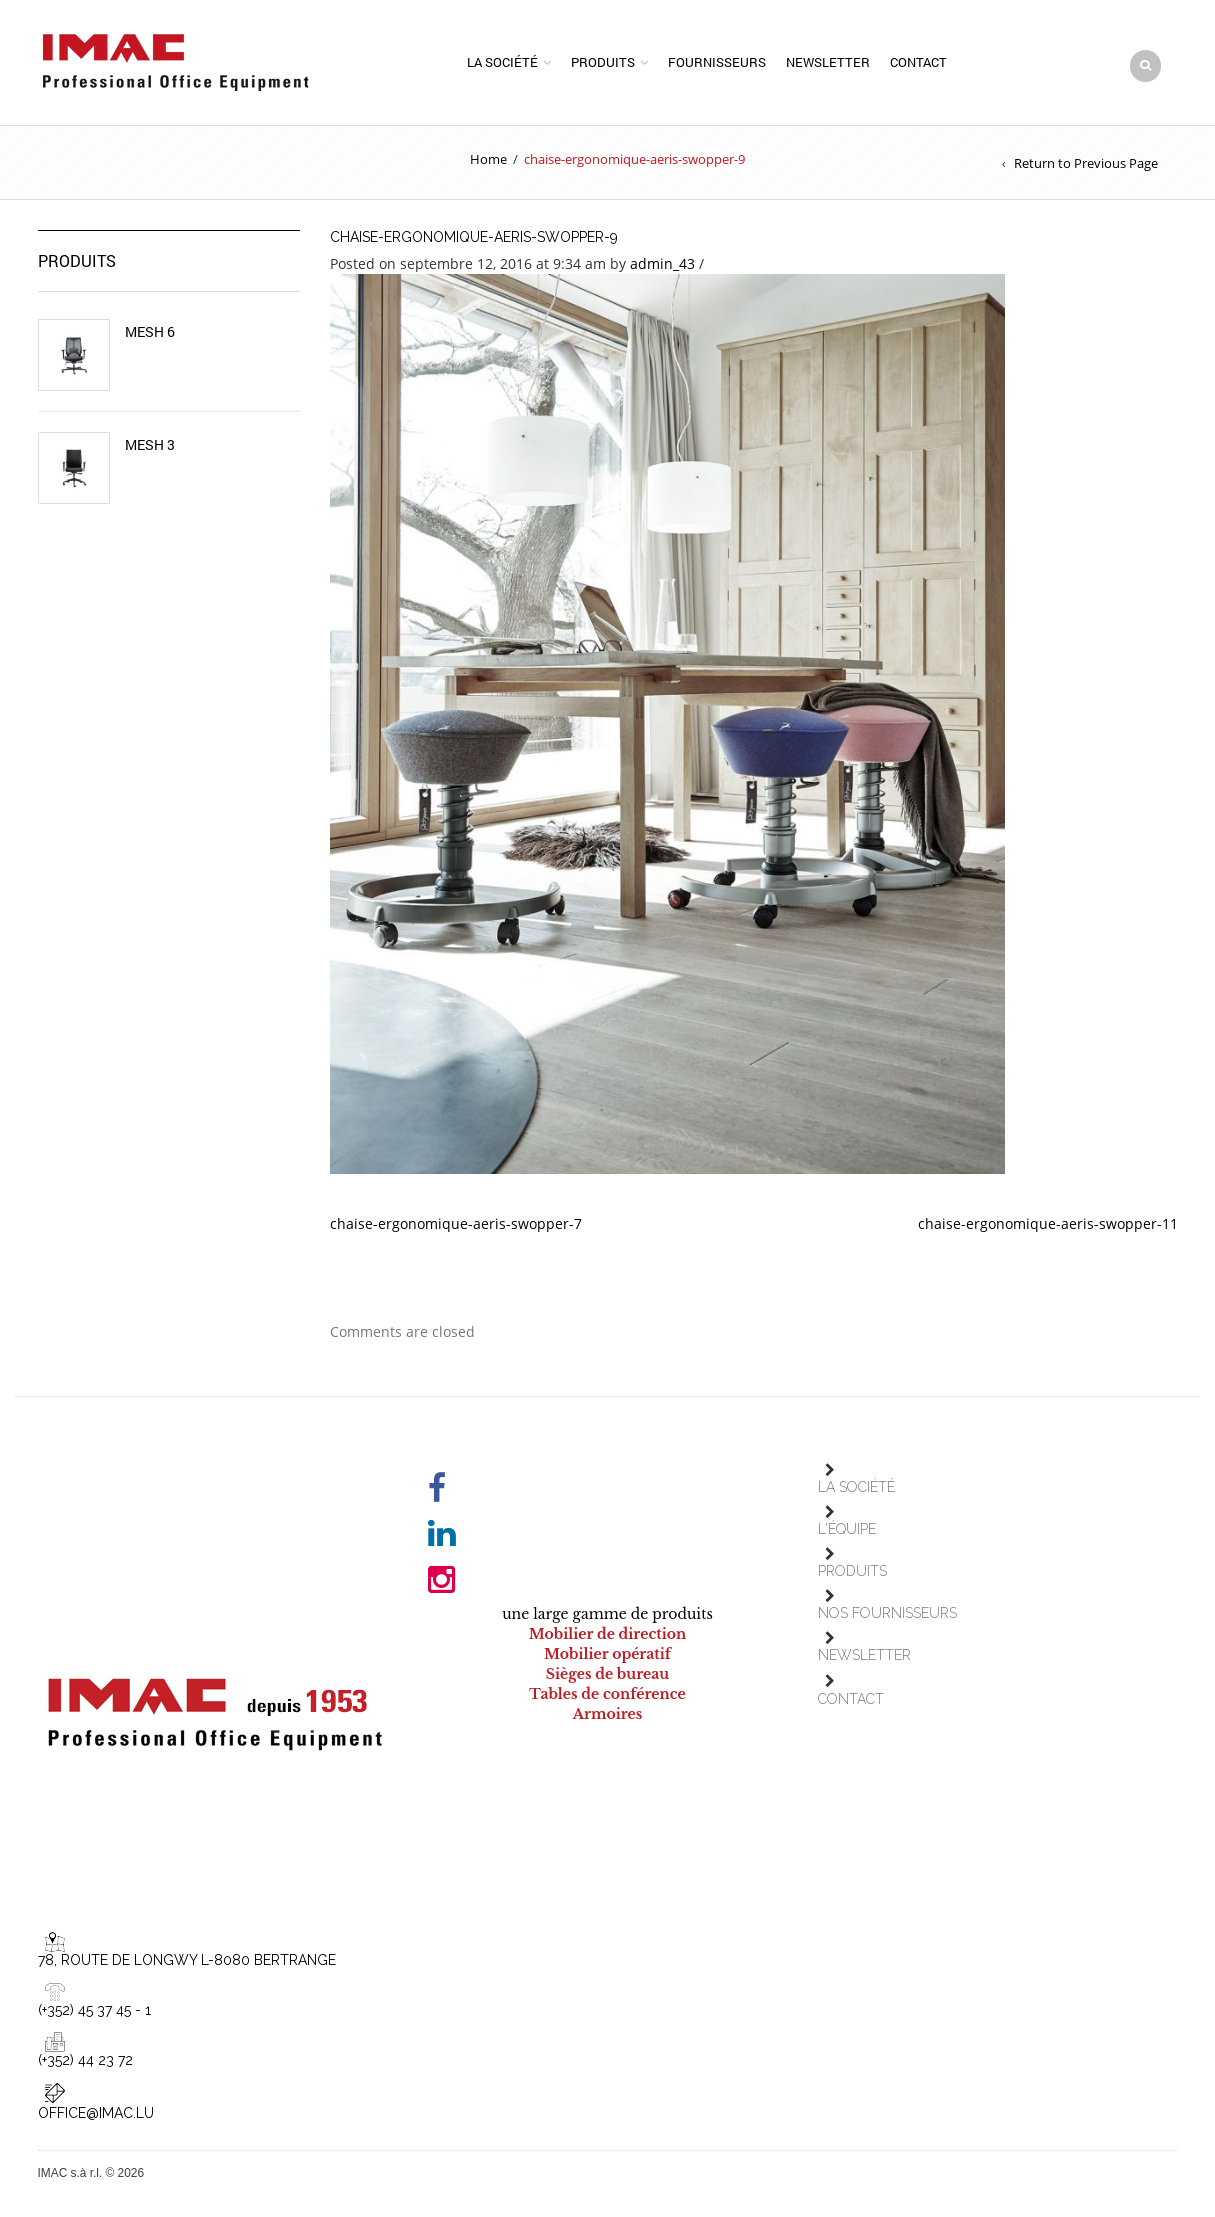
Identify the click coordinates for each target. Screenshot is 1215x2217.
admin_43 (662, 265)
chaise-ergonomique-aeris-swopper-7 (456, 1225)
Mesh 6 (150, 334)
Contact (918, 63)
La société (502, 63)
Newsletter (828, 63)
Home (488, 161)
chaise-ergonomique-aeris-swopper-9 (474, 239)
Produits (603, 63)
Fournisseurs (717, 63)
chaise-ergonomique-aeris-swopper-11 (1048, 1225)
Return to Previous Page (1086, 165)
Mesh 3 (150, 447)
